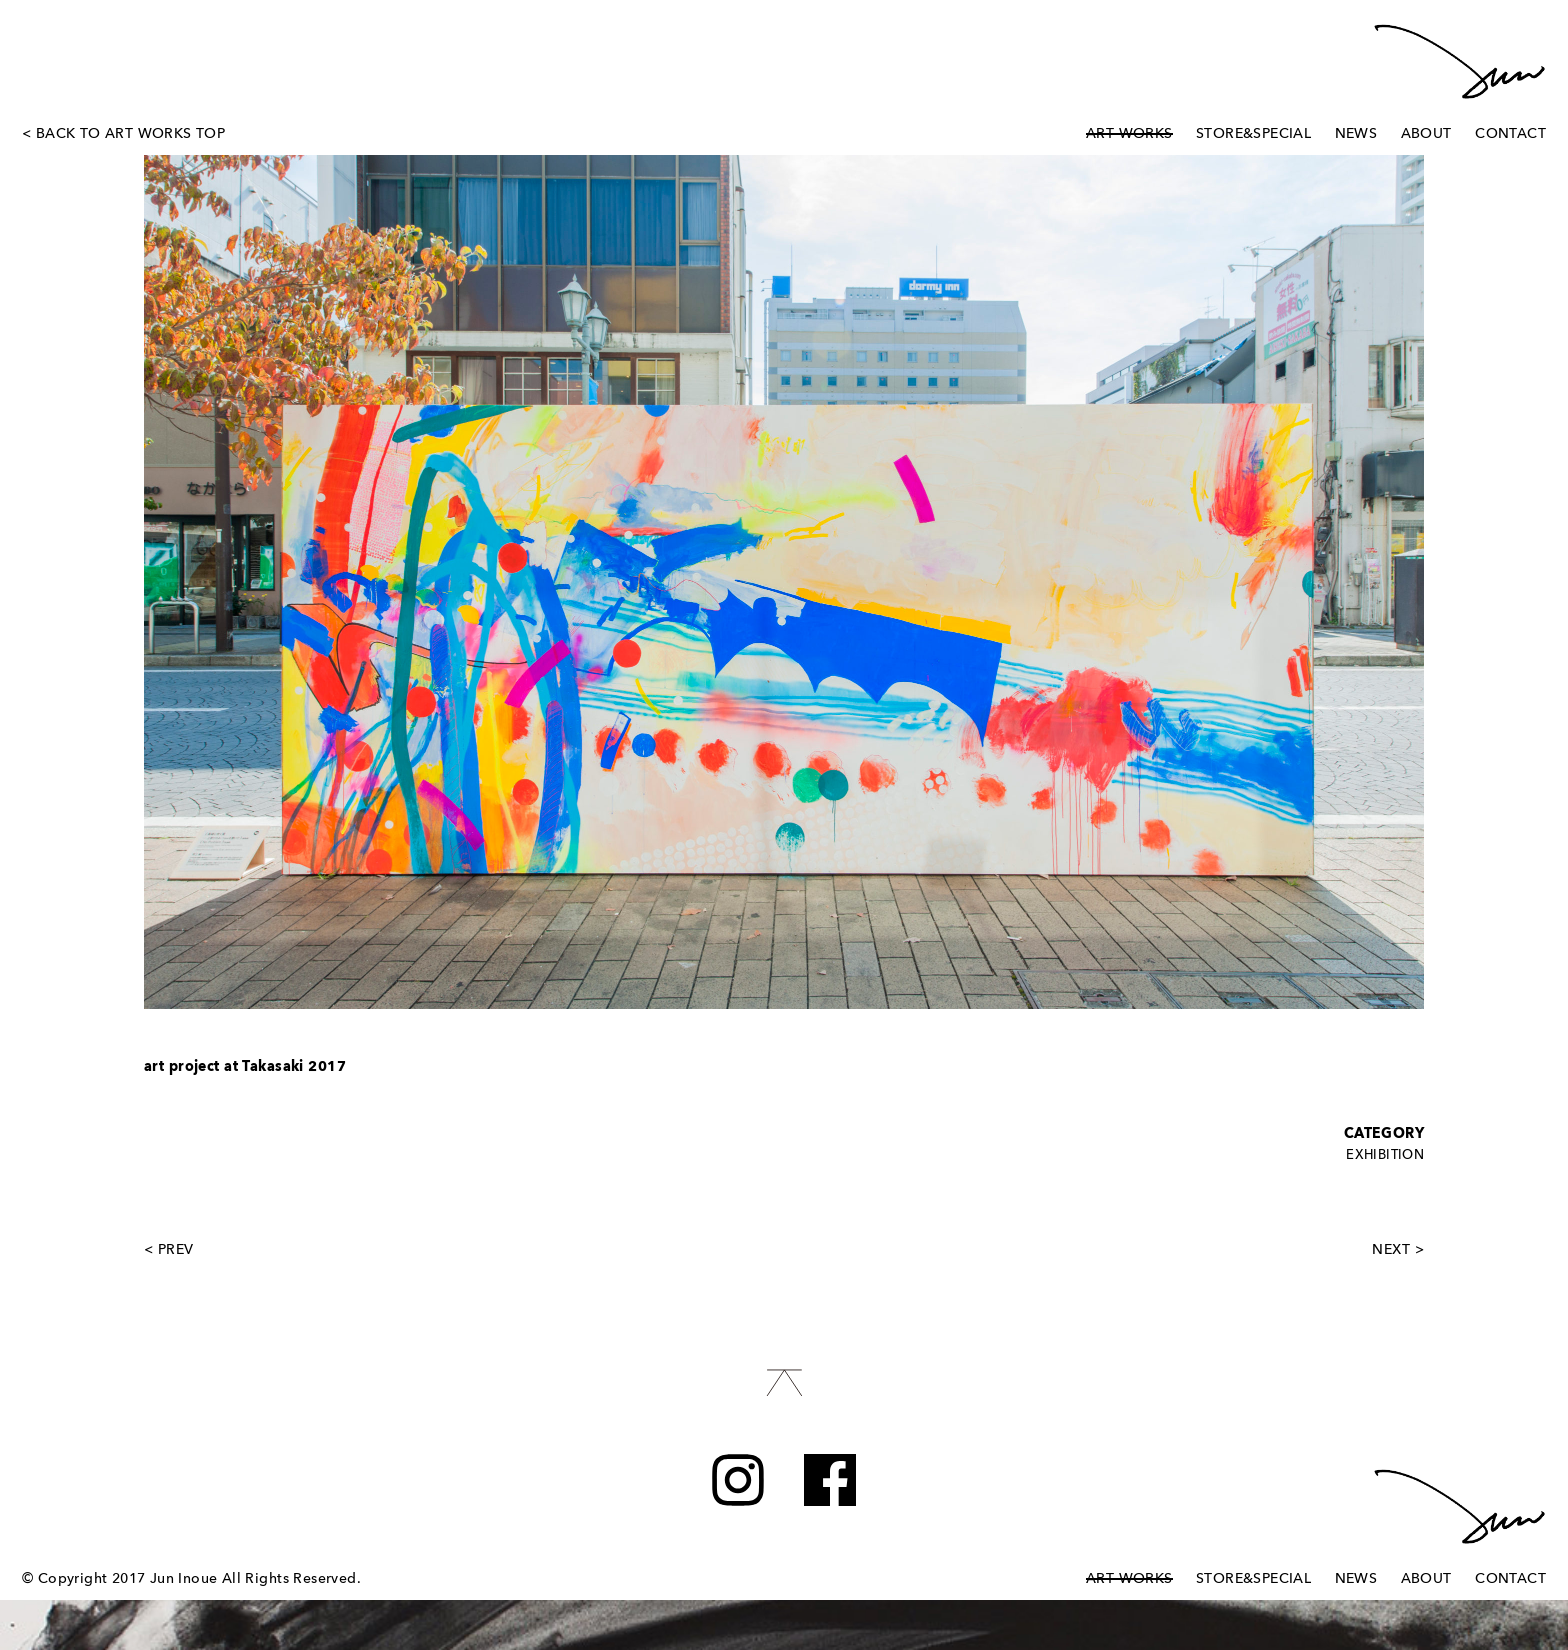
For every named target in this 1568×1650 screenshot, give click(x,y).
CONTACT (1510, 134)
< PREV (169, 1250)
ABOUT (1426, 134)
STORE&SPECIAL (1253, 134)
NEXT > (1398, 1250)
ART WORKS (1129, 134)
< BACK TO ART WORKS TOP (123, 134)
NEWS (1356, 134)
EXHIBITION (1385, 1155)
